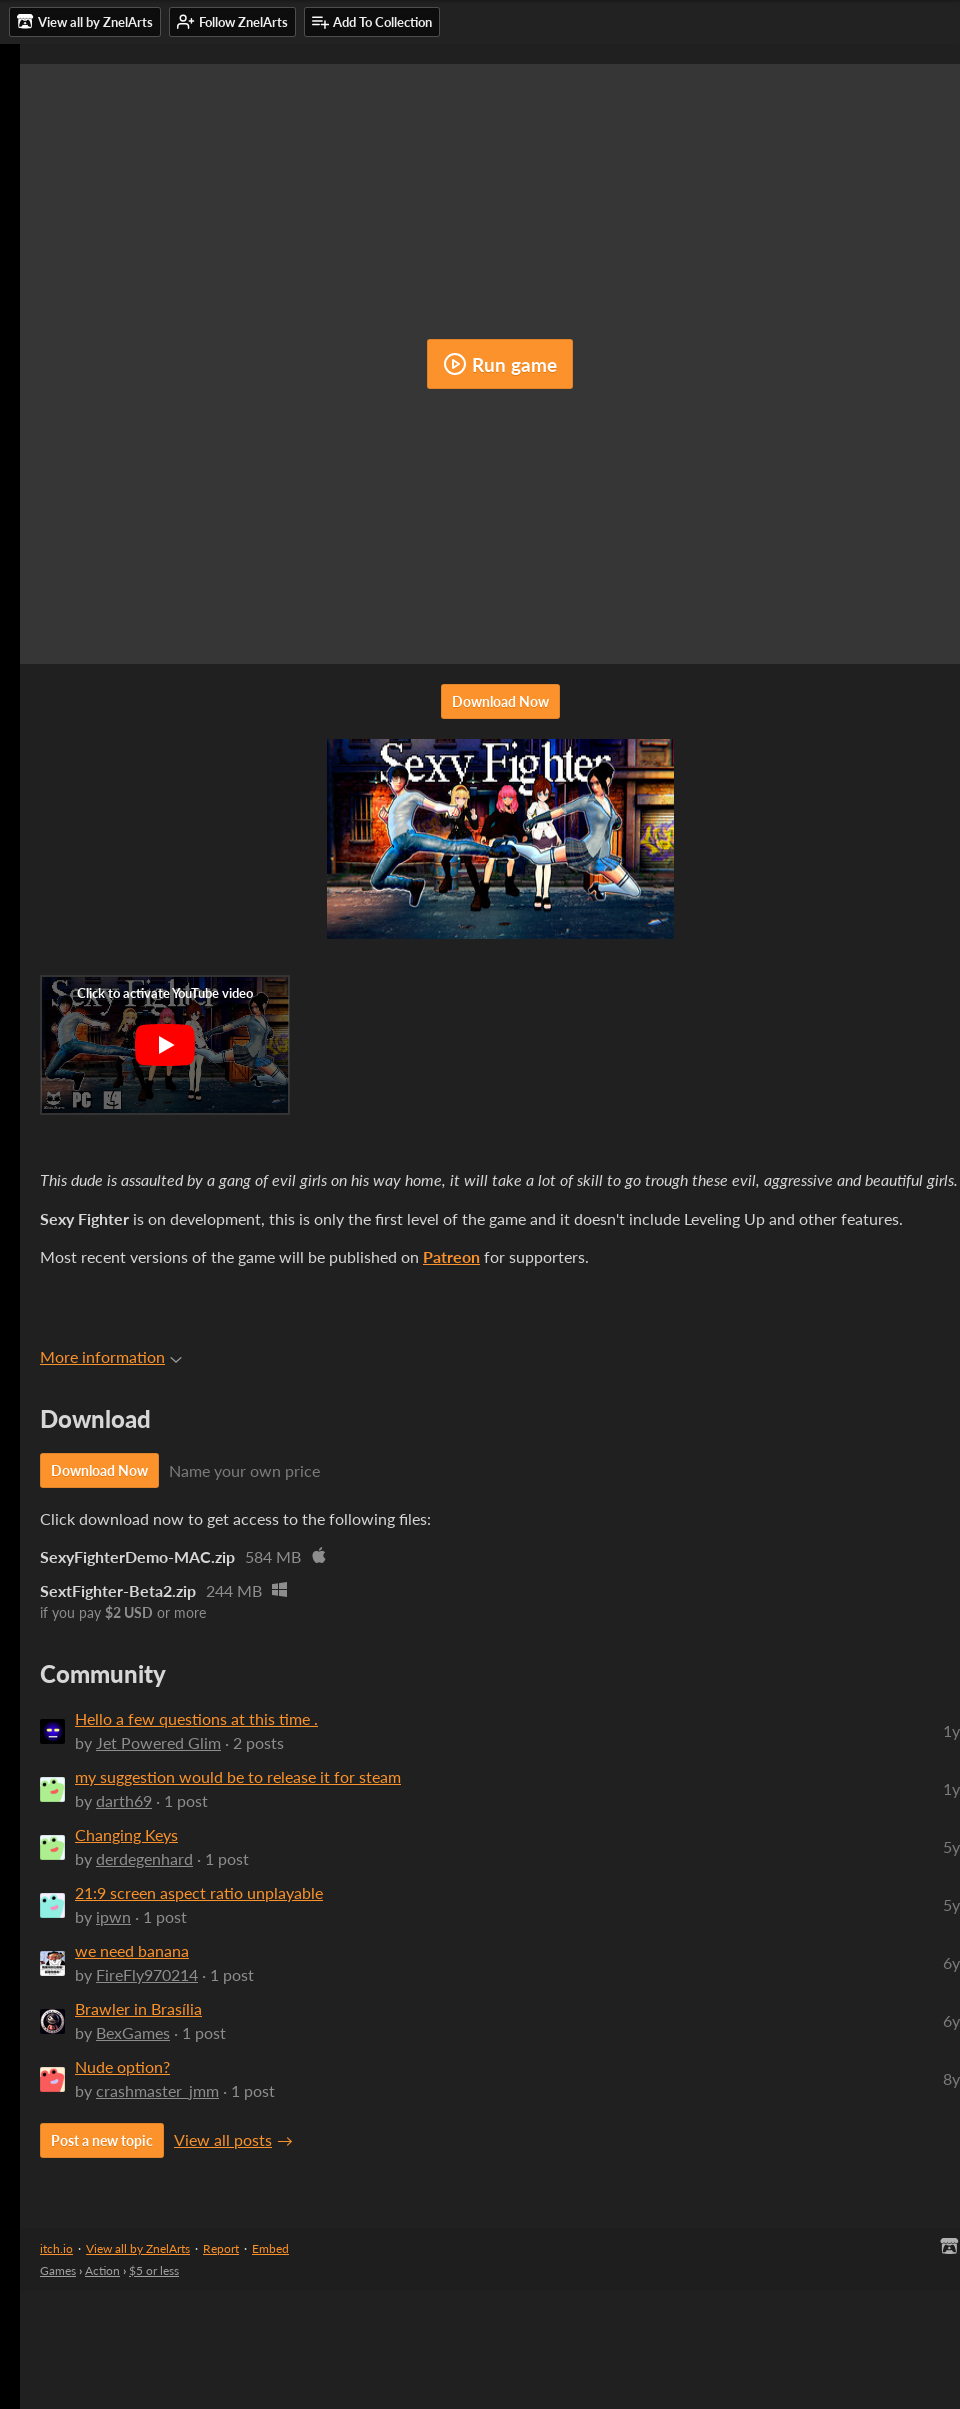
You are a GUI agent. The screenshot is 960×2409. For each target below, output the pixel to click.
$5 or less (154, 2270)
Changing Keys (126, 1834)
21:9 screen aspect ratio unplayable (199, 1892)
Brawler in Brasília (138, 2008)
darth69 (124, 1800)
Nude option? (122, 2066)
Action (102, 2270)
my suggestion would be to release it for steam (238, 1776)
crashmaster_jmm (157, 2090)
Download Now (500, 701)
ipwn (113, 1916)
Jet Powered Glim (158, 1742)
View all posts (223, 2139)
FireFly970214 (147, 1974)
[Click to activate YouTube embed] (165, 1045)
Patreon (451, 1256)
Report (221, 2248)
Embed (270, 2248)
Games (58, 2270)
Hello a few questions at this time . (196, 1718)
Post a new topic (102, 2140)
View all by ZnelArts (138, 2248)
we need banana (132, 1950)
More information (111, 1356)
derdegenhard (144, 1858)
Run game (500, 364)
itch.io (56, 2248)
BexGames (133, 2032)
